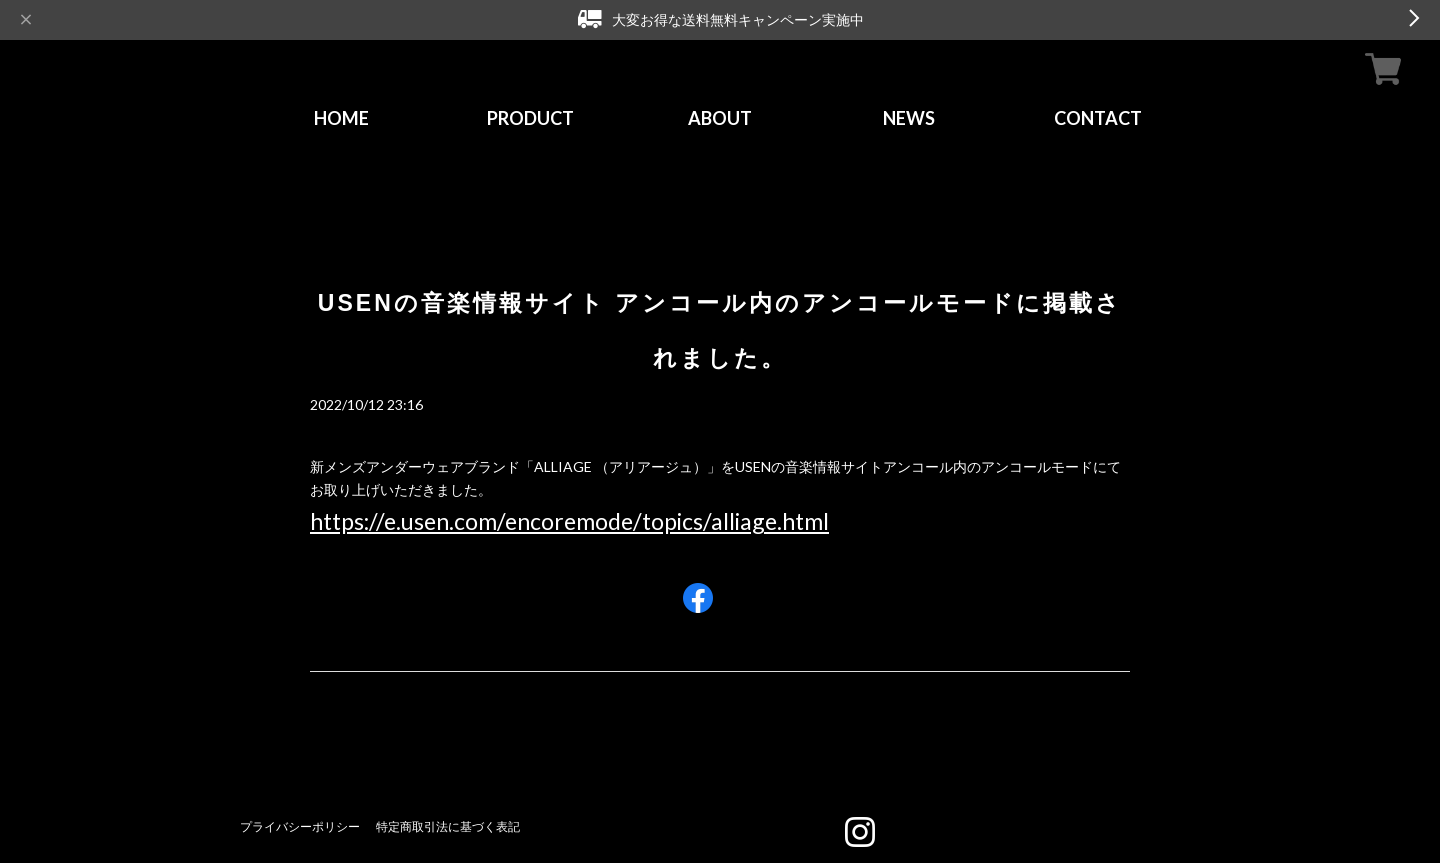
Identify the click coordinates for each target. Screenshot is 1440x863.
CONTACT (1098, 118)
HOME (341, 118)
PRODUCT (530, 118)
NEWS (909, 118)
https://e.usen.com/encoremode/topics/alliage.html (569, 521)
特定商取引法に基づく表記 (448, 826)
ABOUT (720, 118)
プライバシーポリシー (300, 826)
